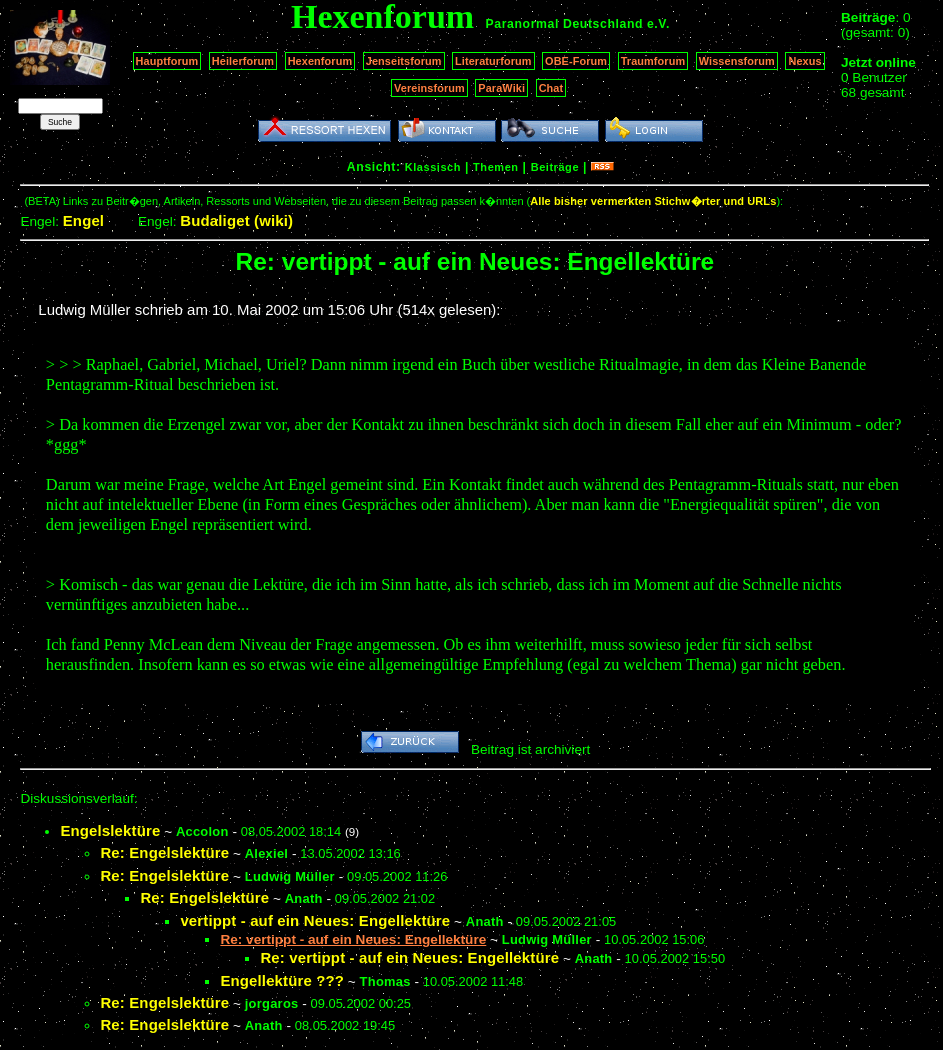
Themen (495, 167)
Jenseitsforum (404, 61)
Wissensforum (737, 61)
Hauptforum (167, 61)
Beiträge (555, 167)
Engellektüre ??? (282, 980)
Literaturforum (493, 61)
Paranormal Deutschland (565, 24)
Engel (83, 220)
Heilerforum (243, 61)
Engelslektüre (110, 830)
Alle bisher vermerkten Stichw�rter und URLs (653, 201)
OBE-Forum (576, 61)
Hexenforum (320, 61)
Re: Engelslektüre (164, 852)
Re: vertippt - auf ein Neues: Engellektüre (409, 957)
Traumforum (653, 61)
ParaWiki (501, 88)
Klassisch (433, 167)
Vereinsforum (429, 88)
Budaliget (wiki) (236, 220)
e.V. (658, 24)
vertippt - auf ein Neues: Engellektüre (315, 920)
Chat (551, 88)
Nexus (804, 61)
